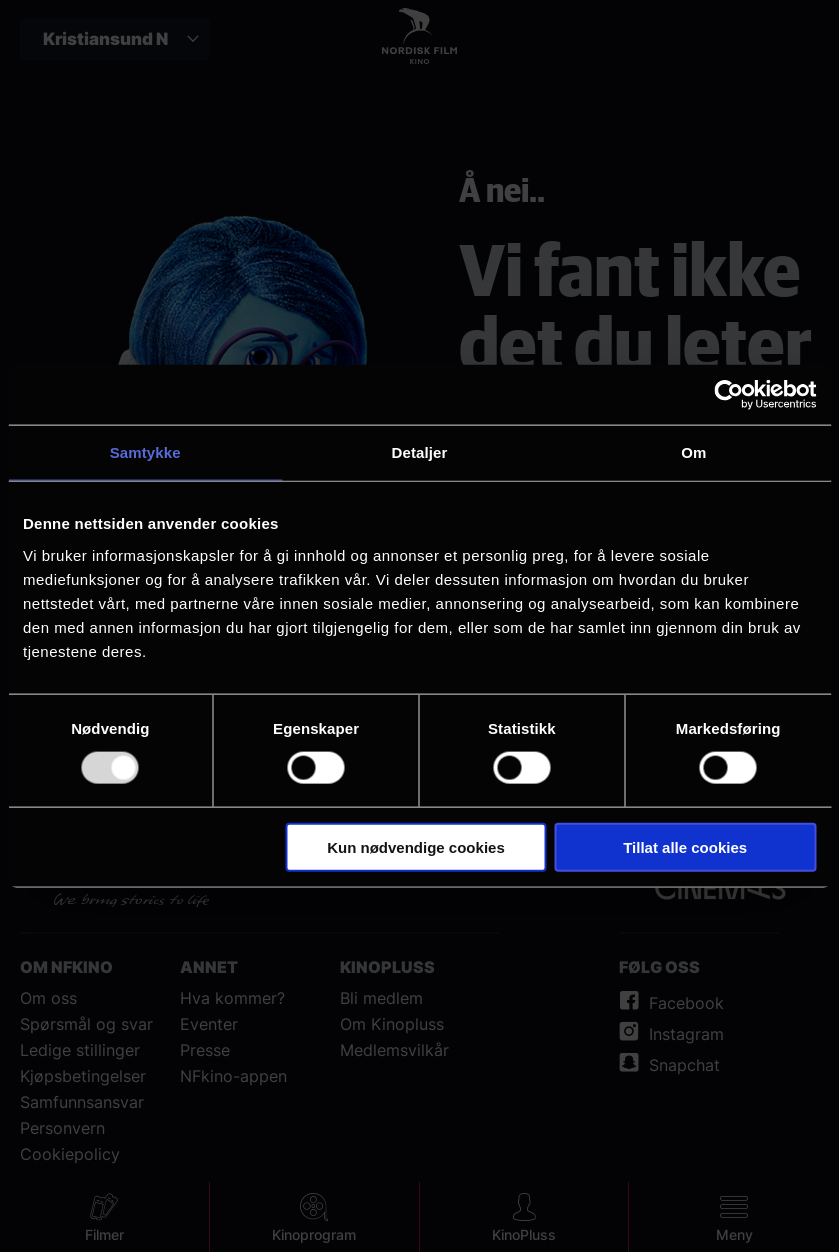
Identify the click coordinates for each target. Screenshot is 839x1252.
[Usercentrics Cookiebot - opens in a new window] (728, 395)
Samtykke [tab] (145, 452)
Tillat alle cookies (685, 846)
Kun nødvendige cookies (416, 846)
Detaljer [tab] (420, 452)
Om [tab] (693, 452)
